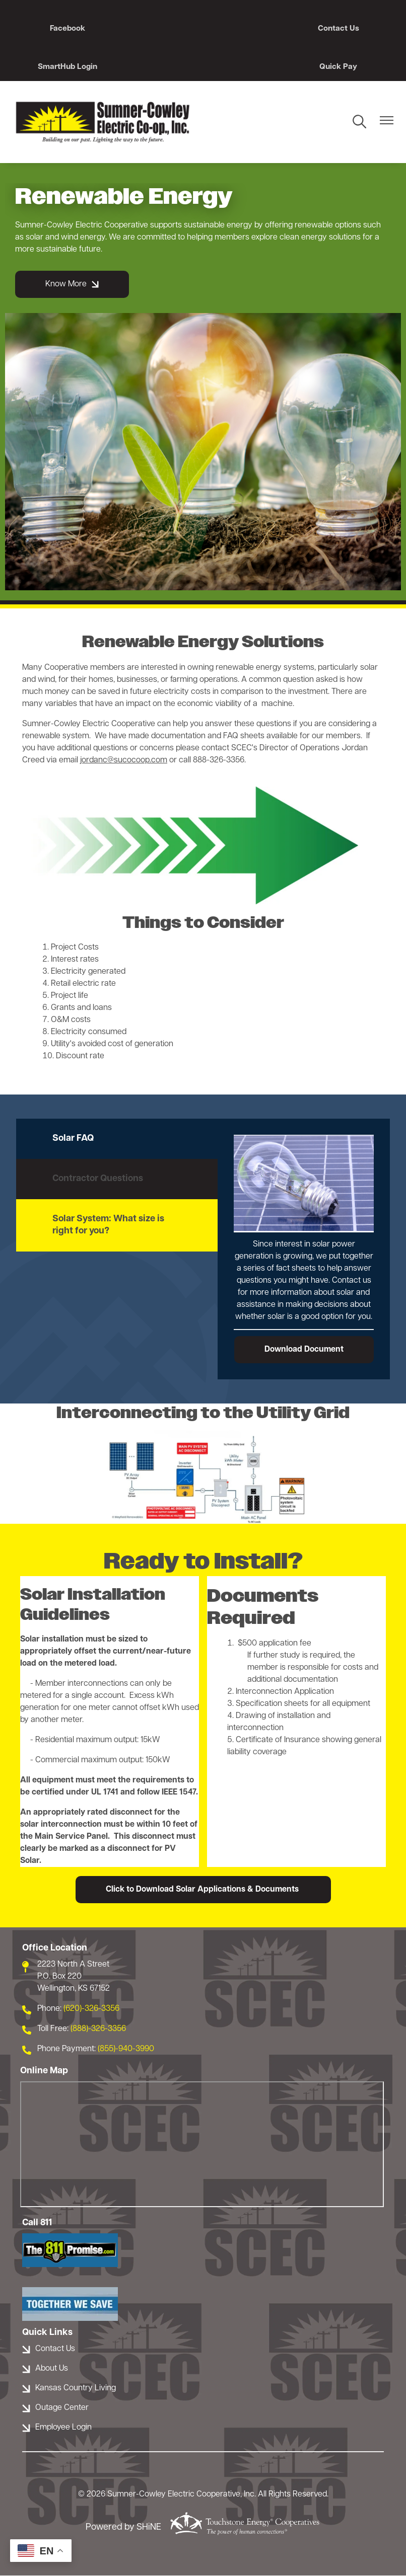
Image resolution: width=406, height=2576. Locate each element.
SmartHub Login (345, 29)
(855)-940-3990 (126, 2050)
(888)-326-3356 (98, 2029)
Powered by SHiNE (123, 2528)
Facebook (61, 29)
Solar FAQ (73, 1139)
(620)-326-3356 (91, 2009)
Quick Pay (61, 67)
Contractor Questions (97, 1179)
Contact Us (203, 29)
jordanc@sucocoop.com (123, 760)
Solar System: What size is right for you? (108, 1225)
